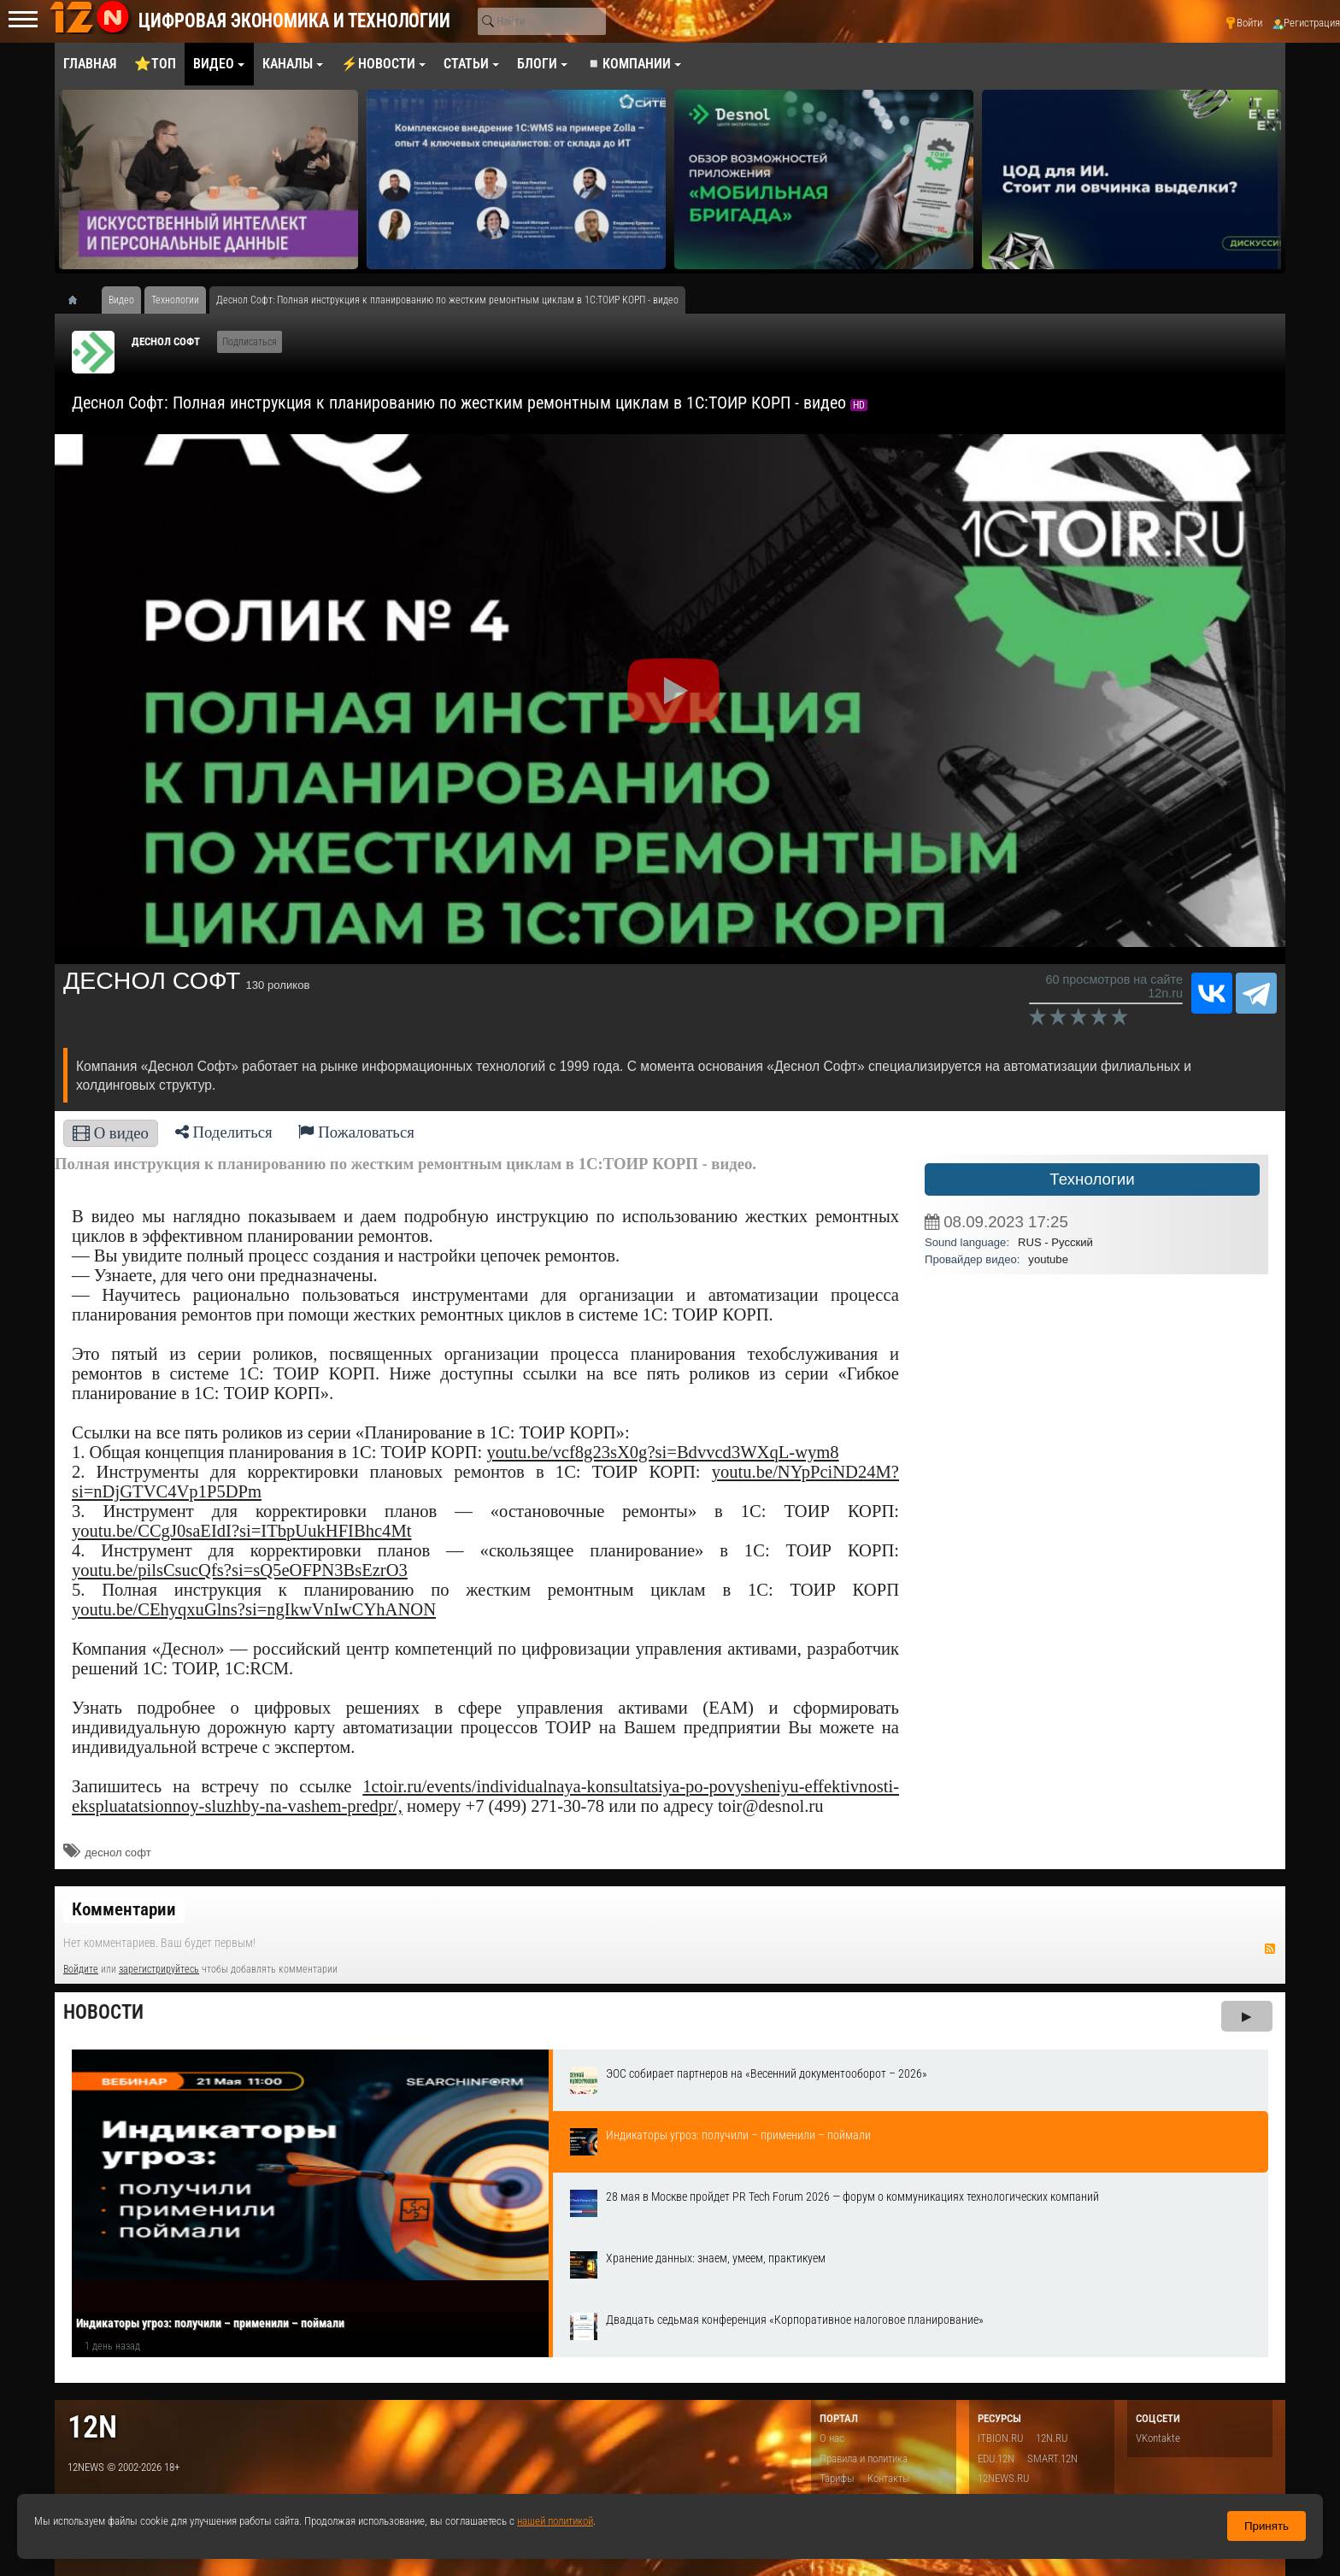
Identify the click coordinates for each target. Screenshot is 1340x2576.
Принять (1266, 2526)
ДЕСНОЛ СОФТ (166, 341)
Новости (103, 2012)
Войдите (80, 1969)
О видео (111, 1133)
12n (92, 2427)
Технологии (1091, 1179)
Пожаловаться (356, 1132)
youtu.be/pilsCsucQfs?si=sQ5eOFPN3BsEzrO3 (240, 1570)
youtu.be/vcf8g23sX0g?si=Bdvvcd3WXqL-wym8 (662, 1452)
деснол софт (117, 1852)
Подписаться (249, 342)
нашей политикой (555, 2520)
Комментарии (124, 1909)
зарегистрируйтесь (159, 1969)
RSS (1270, 1948)
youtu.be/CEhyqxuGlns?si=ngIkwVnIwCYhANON (254, 1609)
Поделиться (224, 1132)
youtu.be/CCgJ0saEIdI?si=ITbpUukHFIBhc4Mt (241, 1530)
